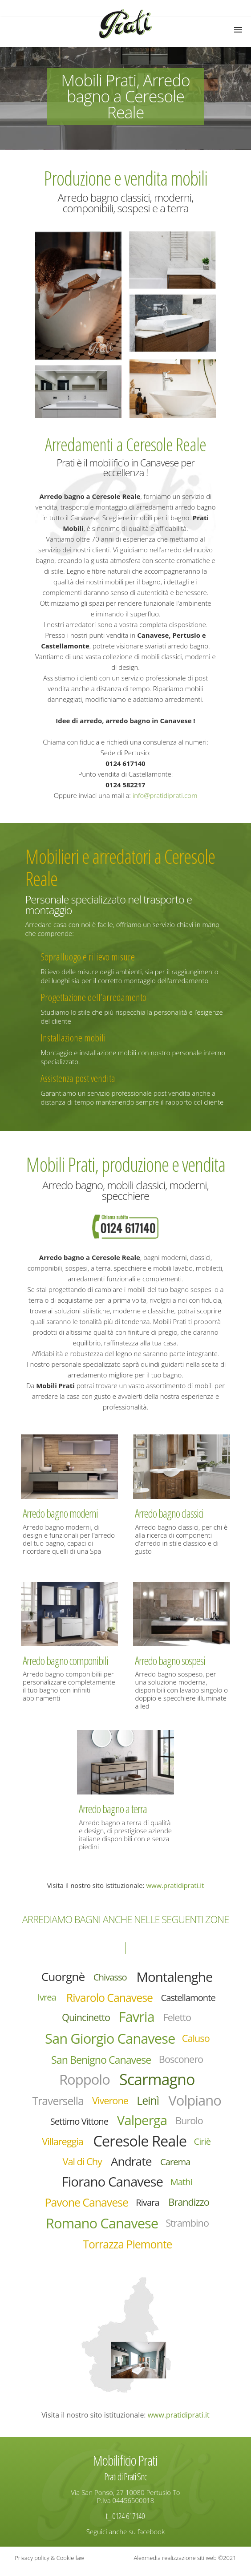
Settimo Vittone (128, 2124)
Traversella (87, 2103)
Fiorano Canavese (112, 2187)
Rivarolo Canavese (108, 1998)
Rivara (148, 2208)
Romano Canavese (101, 2229)
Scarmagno (158, 2082)
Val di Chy (94, 2167)
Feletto (178, 2018)
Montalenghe (176, 1977)
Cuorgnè (61, 1977)
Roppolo (83, 2082)
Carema (189, 2167)
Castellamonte (190, 1998)
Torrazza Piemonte (127, 2251)
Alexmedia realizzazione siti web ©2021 (185, 2565)
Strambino (189, 2230)
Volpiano (62, 2123)
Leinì (180, 2103)
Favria (136, 2018)
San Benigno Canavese (100, 2062)
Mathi (182, 2187)
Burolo (48, 2146)
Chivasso (109, 1977)
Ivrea (44, 1998)
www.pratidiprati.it (175, 1885)
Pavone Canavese (85, 2208)
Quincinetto (84, 2019)
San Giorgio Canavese (110, 2040)
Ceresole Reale (172, 2145)
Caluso (197, 2040)
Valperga (193, 2124)
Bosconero (183, 2062)
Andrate (144, 2166)
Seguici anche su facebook (125, 2538)
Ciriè (56, 2167)
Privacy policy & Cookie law (49, 2565)
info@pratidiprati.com (165, 795)
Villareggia (92, 2146)
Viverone (141, 2104)
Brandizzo (190, 2209)
